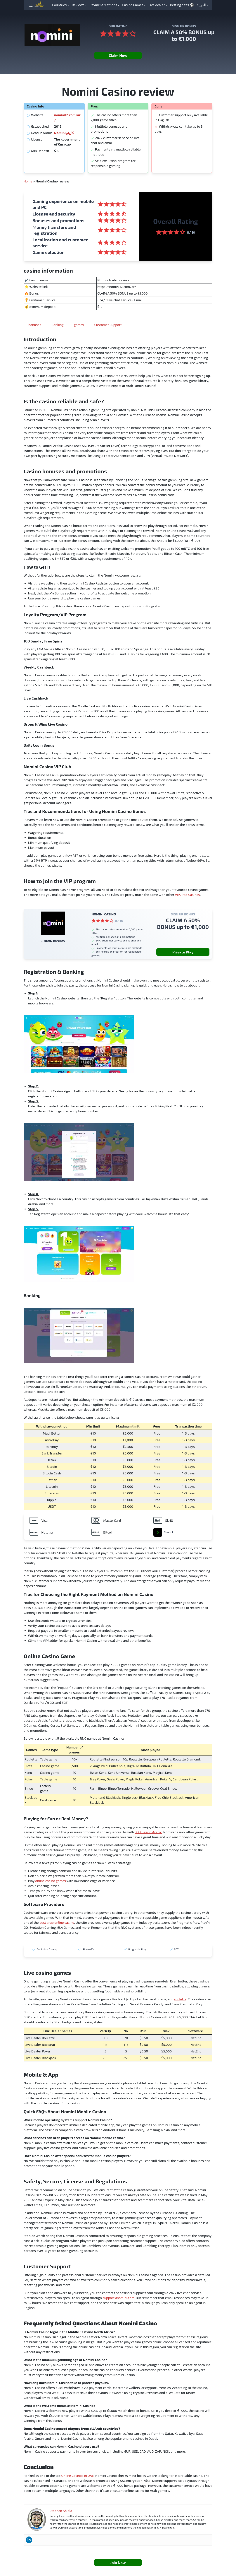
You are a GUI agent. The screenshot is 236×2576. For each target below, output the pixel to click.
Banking (57, 325)
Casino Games (132, 5)
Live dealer (156, 5)
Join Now (118, 2562)
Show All (169, 1532)
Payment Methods (103, 5)
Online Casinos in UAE (77, 2476)
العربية (201, 5)
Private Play (182, 952)
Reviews (78, 5)
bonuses (34, 325)
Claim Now (118, 55)
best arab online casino (56, 1922)
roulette (180, 1999)
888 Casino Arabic (148, 1832)
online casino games (50, 1881)
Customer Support (108, 325)
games (79, 325)
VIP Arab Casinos (187, 895)
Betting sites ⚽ (182, 5)
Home (28, 181)
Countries (59, 5)
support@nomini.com (118, 2298)
